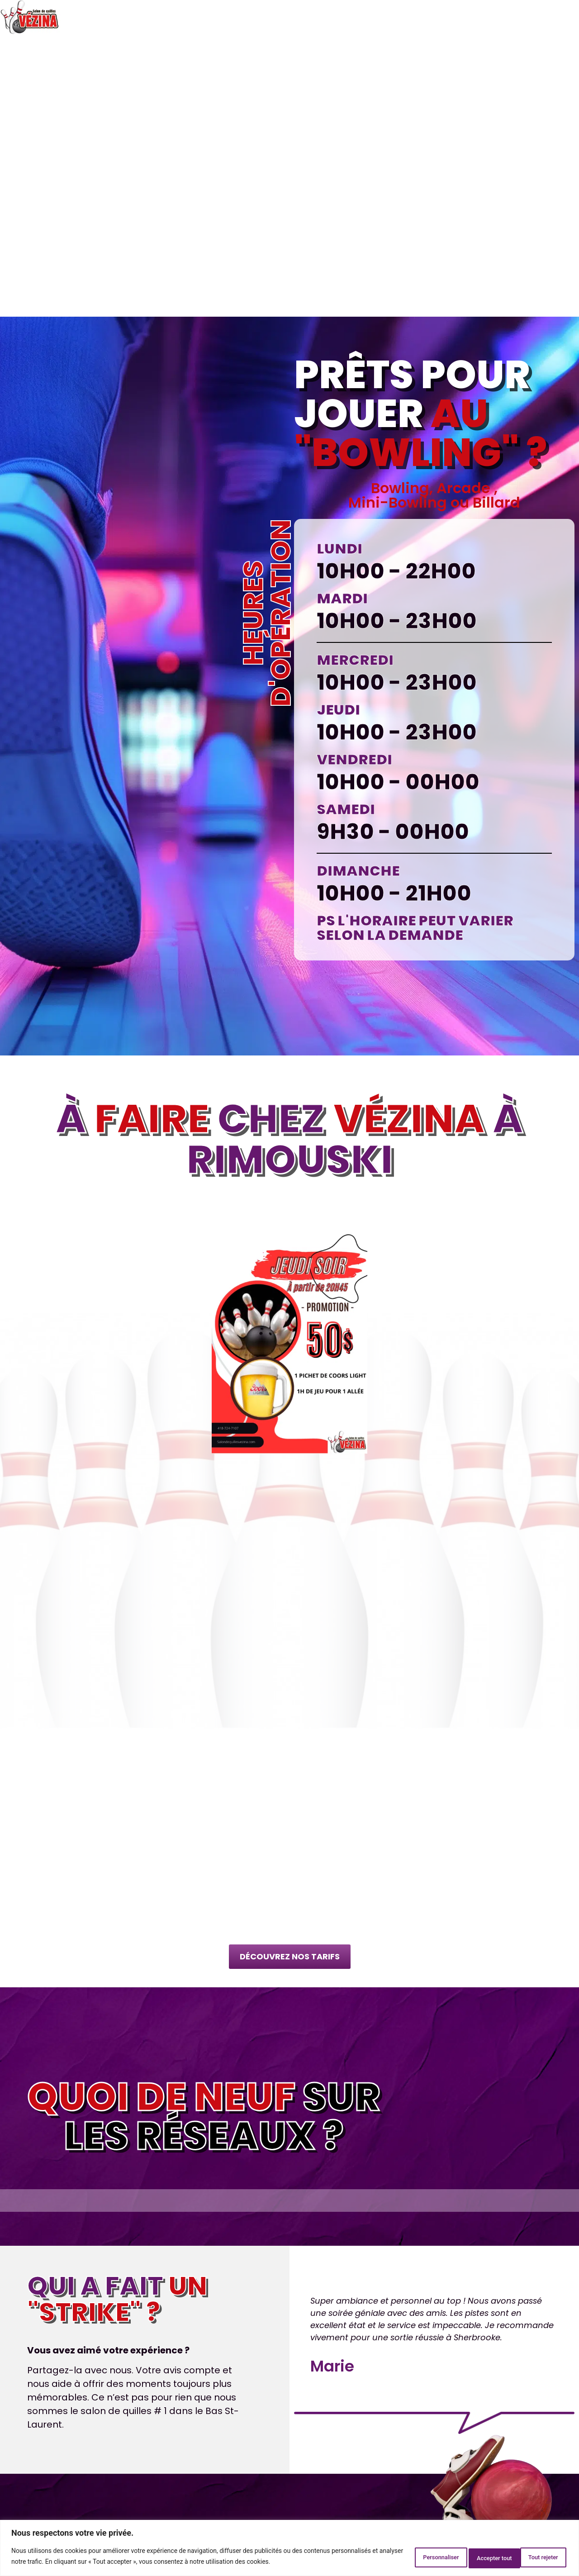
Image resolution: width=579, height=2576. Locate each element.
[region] (289, 2549)
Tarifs (333, 17)
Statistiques (416, 17)
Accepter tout (535, 2557)
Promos (369, 17)
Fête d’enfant (288, 17)
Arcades (237, 17)
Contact (558, 17)
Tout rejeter (470, 2557)
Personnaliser (404, 2557)
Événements (472, 17)
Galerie (518, 17)
